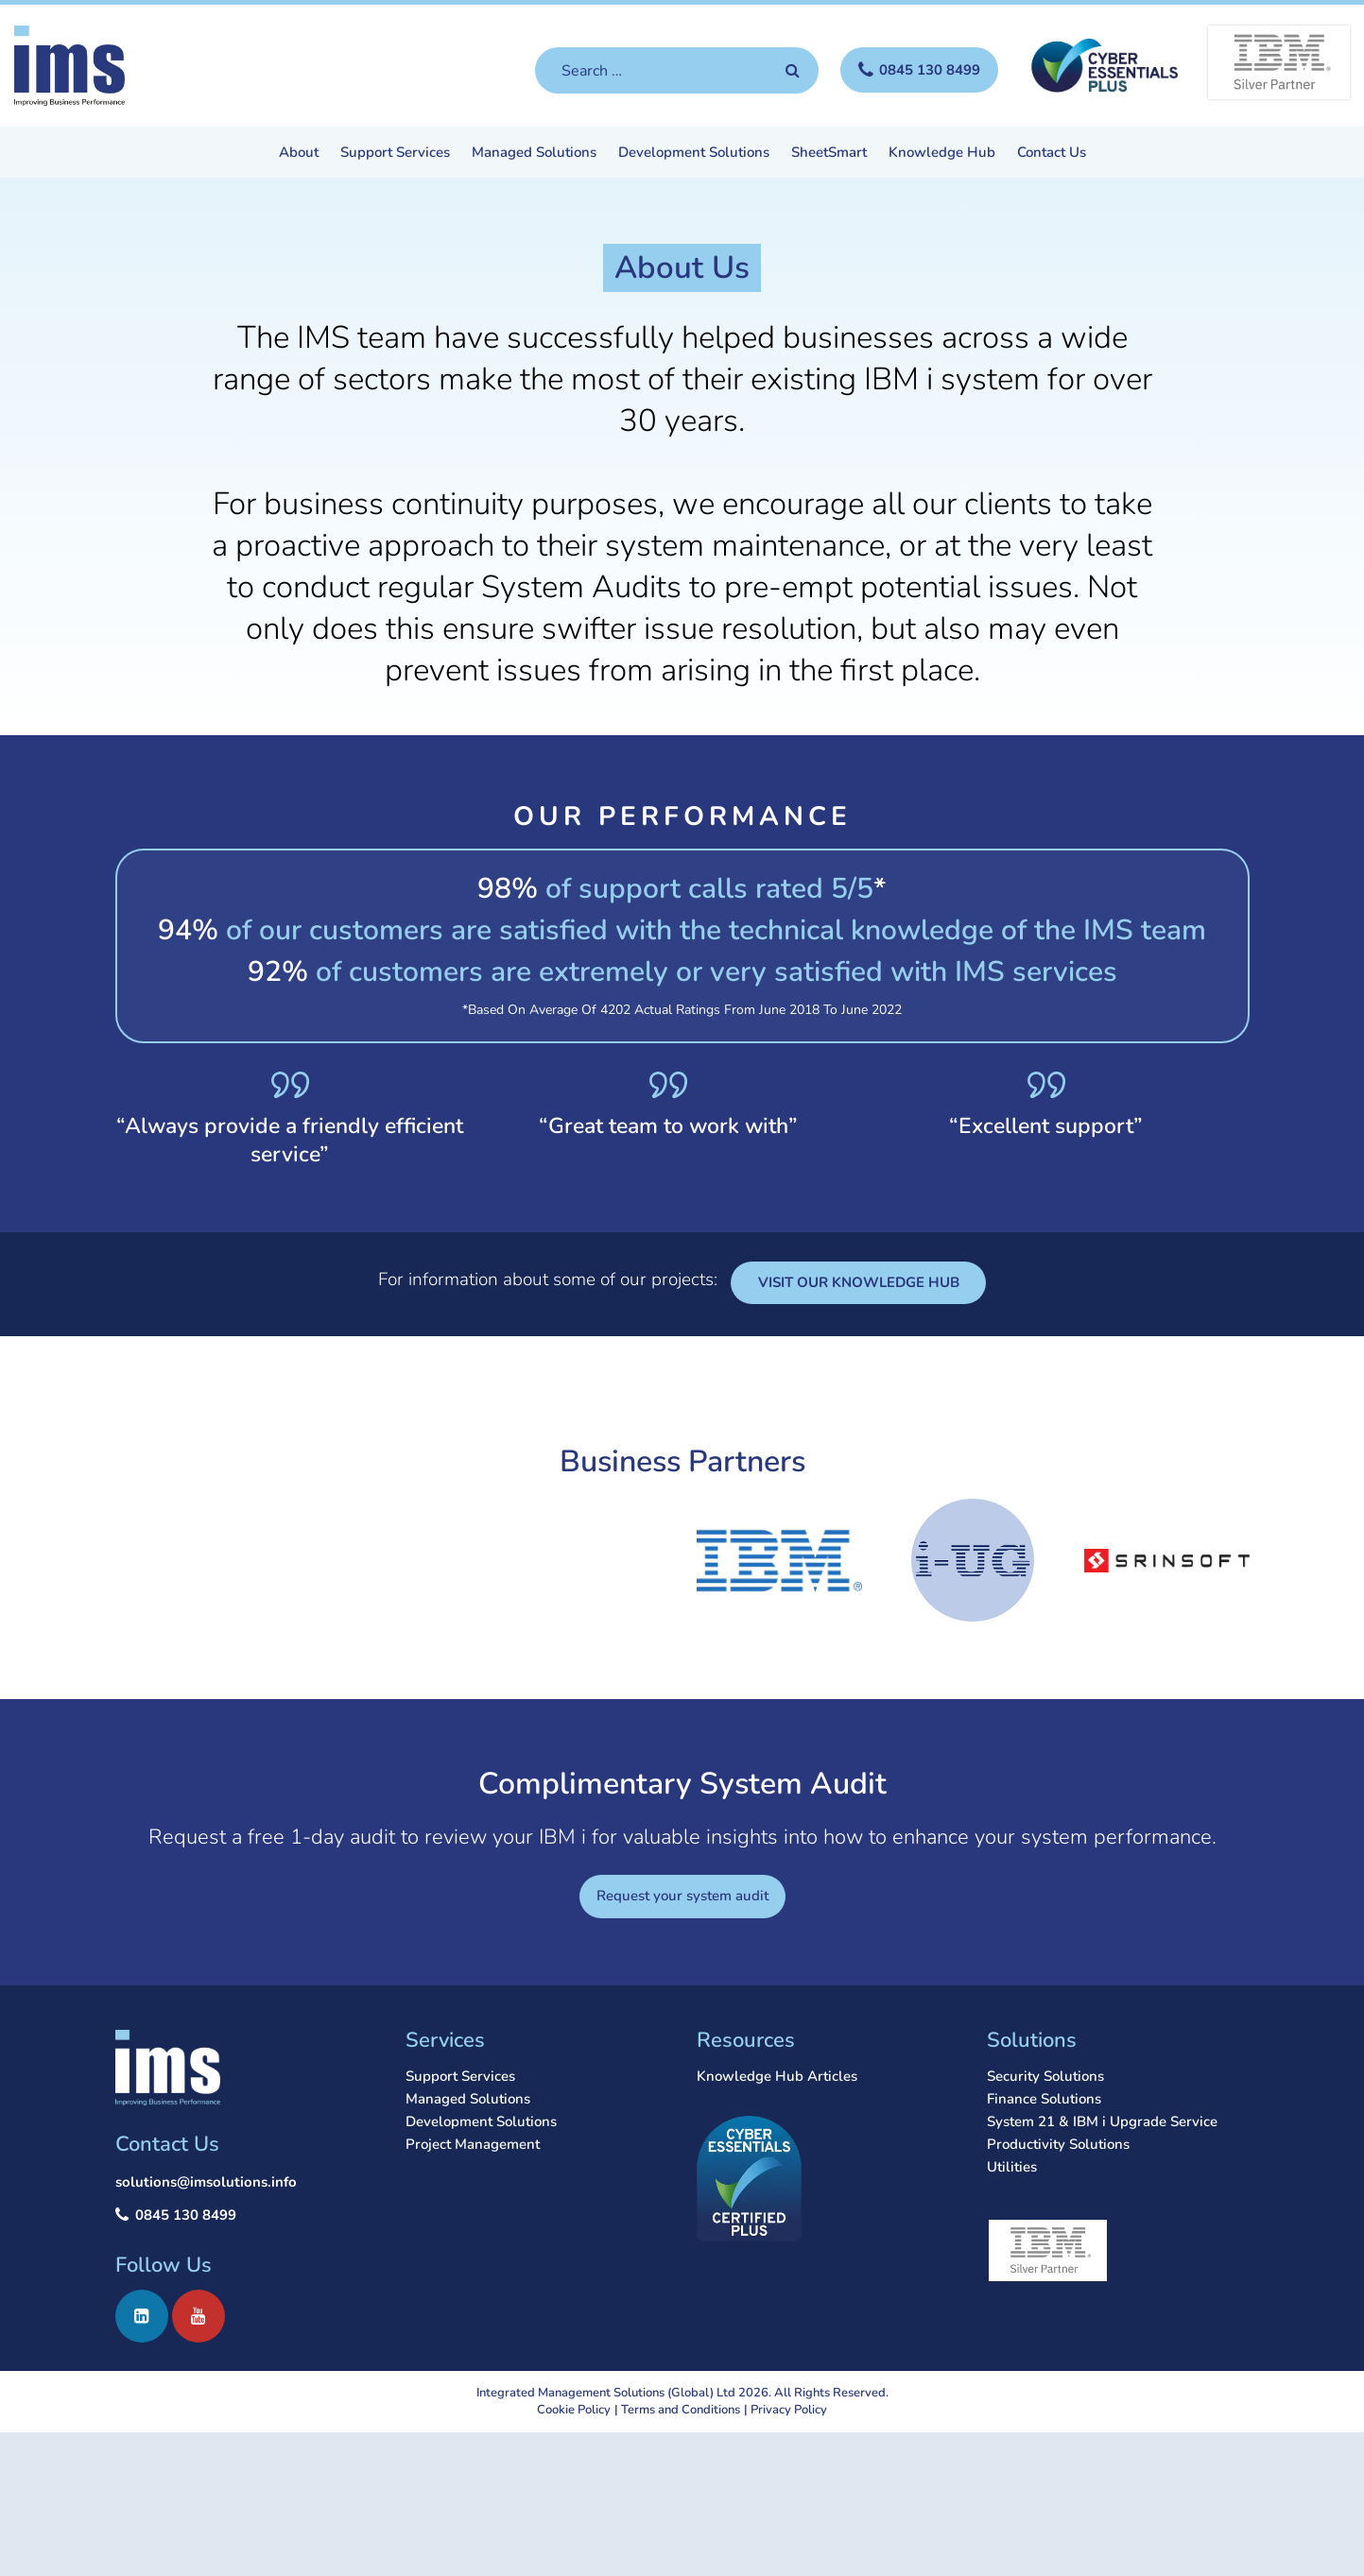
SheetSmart (829, 154)
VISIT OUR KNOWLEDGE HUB (858, 1282)
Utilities (1012, 2166)
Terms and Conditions (680, 2409)
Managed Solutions (534, 154)
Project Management (473, 2144)
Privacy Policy (789, 2409)
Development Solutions (693, 154)
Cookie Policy (574, 2409)
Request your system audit (682, 1895)
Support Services (395, 154)
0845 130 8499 (185, 2215)
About (299, 154)
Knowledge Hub (942, 154)
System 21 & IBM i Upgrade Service (1102, 2121)
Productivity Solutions (1058, 2144)
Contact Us (1051, 154)
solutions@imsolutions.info (206, 2181)
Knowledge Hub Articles (777, 2076)
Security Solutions (1045, 2076)
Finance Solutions (1044, 2098)
